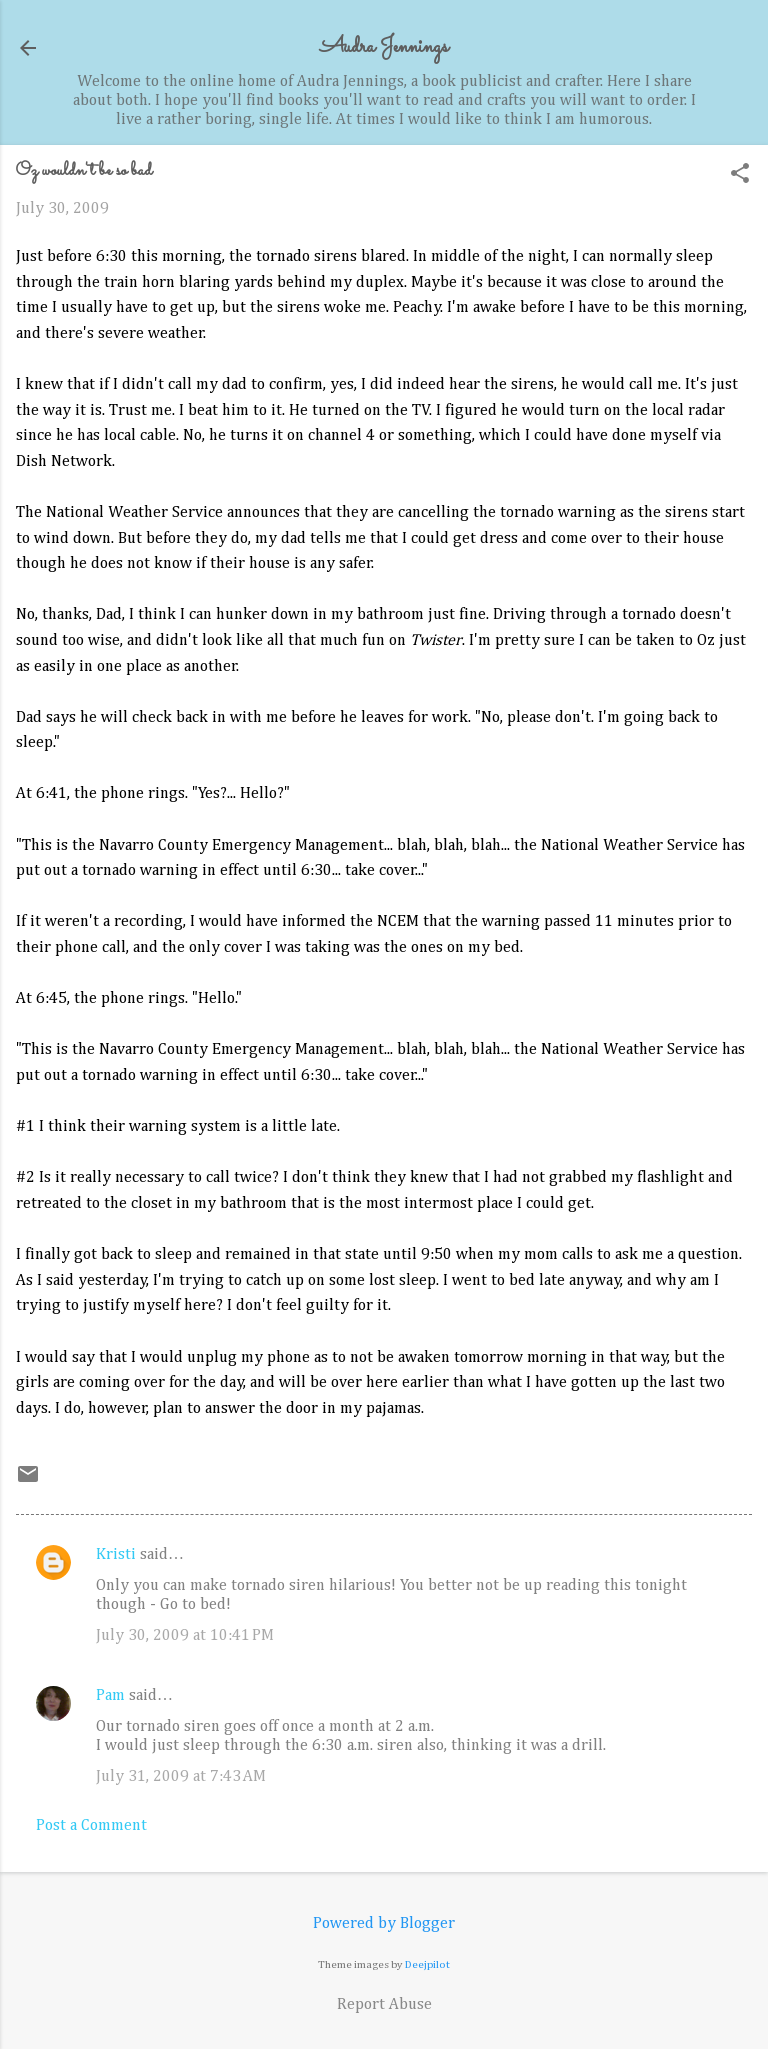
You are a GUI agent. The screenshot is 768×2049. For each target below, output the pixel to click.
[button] (740, 175)
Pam (110, 1696)
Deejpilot (427, 1964)
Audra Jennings (384, 47)
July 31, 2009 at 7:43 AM (181, 1777)
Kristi (116, 1555)
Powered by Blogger (384, 1924)
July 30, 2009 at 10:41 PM (185, 1636)
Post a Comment (91, 1826)
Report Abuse (384, 2005)
